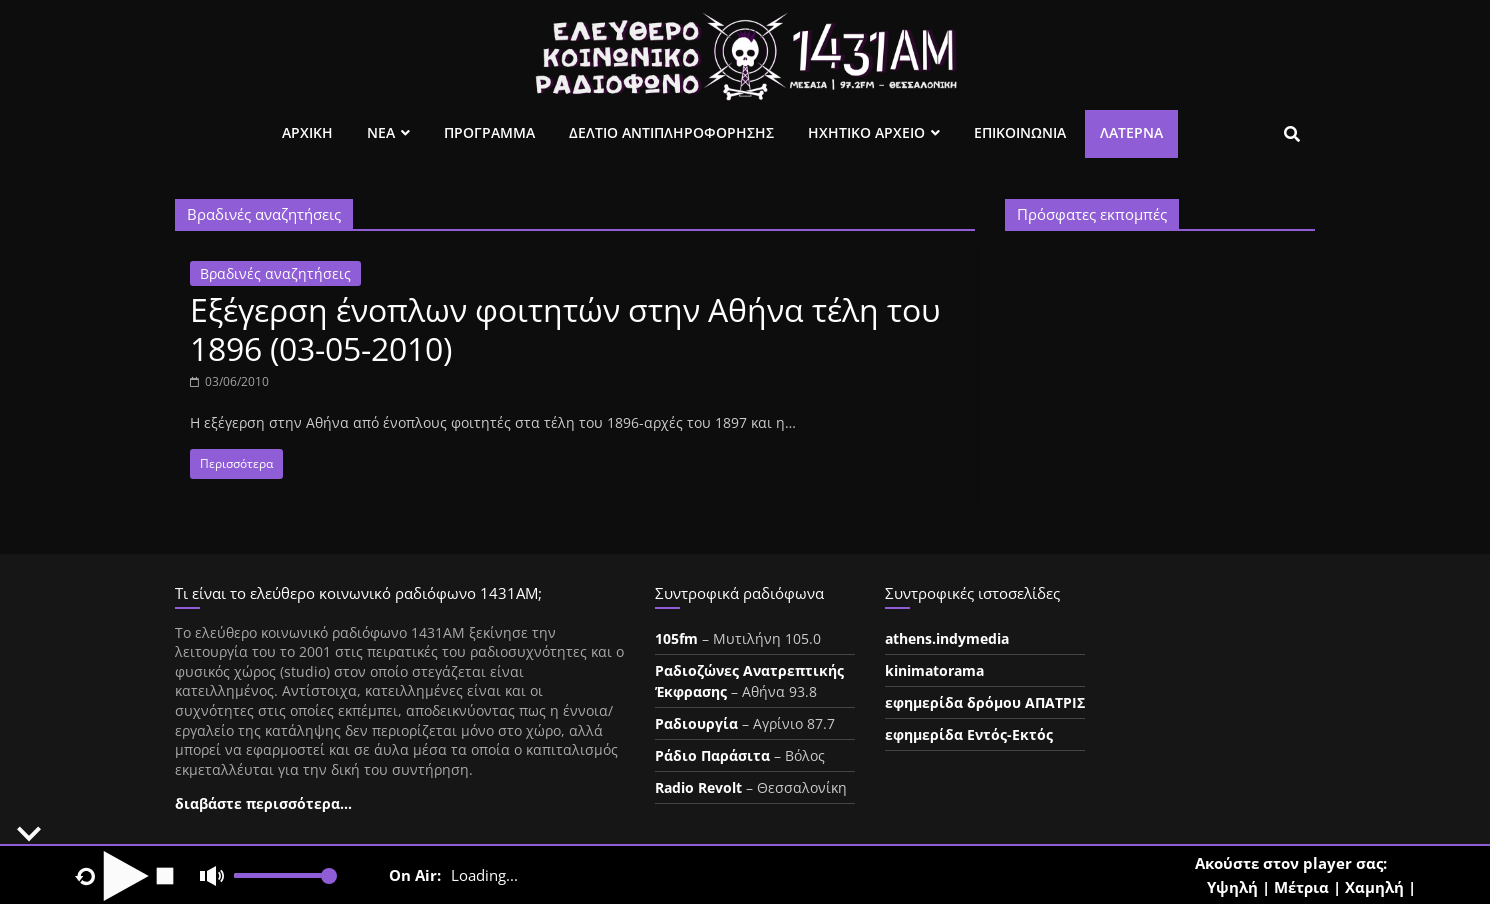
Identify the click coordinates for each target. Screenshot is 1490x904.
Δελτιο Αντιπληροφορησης (671, 132)
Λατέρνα (1131, 132)
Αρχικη (307, 132)
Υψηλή (1232, 887)
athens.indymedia (947, 638)
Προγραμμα (489, 132)
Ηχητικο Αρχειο (866, 132)
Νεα (381, 132)
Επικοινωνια (1020, 132)
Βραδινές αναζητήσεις (275, 273)
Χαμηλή (1374, 887)
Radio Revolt (698, 787)
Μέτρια (1301, 887)
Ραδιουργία (696, 723)
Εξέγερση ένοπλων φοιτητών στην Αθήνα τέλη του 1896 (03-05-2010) (565, 328)
